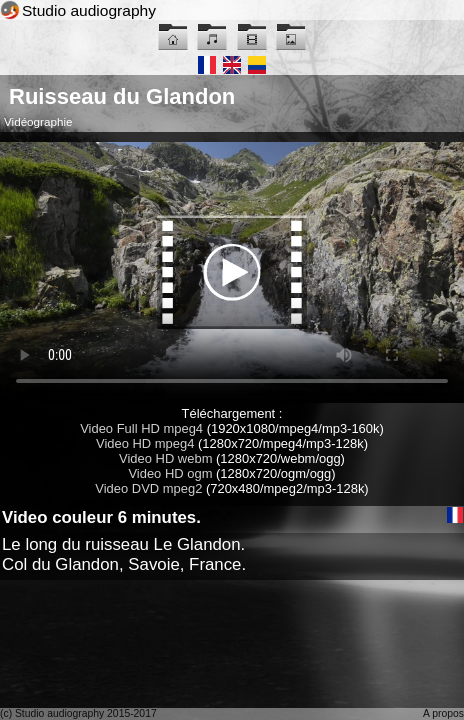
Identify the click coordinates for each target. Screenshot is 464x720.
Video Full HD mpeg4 (141, 428)
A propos (443, 713)
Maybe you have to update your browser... (232, 272)
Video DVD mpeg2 (148, 488)
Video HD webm (165, 458)
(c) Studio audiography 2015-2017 (78, 713)
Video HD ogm (170, 473)
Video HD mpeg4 (145, 443)
